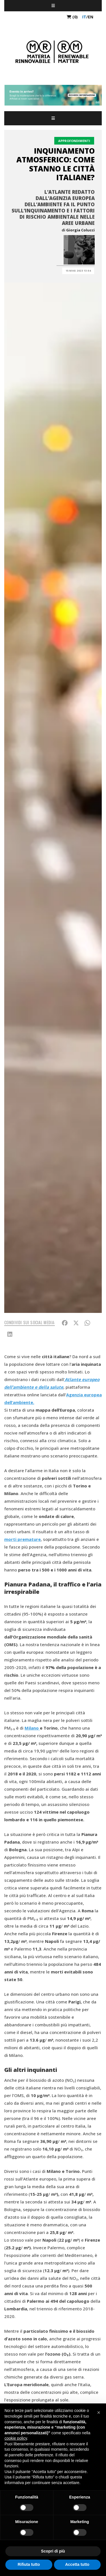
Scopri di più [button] (53, 2551)
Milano (32, 1728)
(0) (72, 17)
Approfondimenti (74, 141)
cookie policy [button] (16, 2438)
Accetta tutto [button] (77, 2564)
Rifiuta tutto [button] (29, 2564)
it (84, 17)
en (90, 17)
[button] (98, 2412)
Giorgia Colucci (80, 230)
